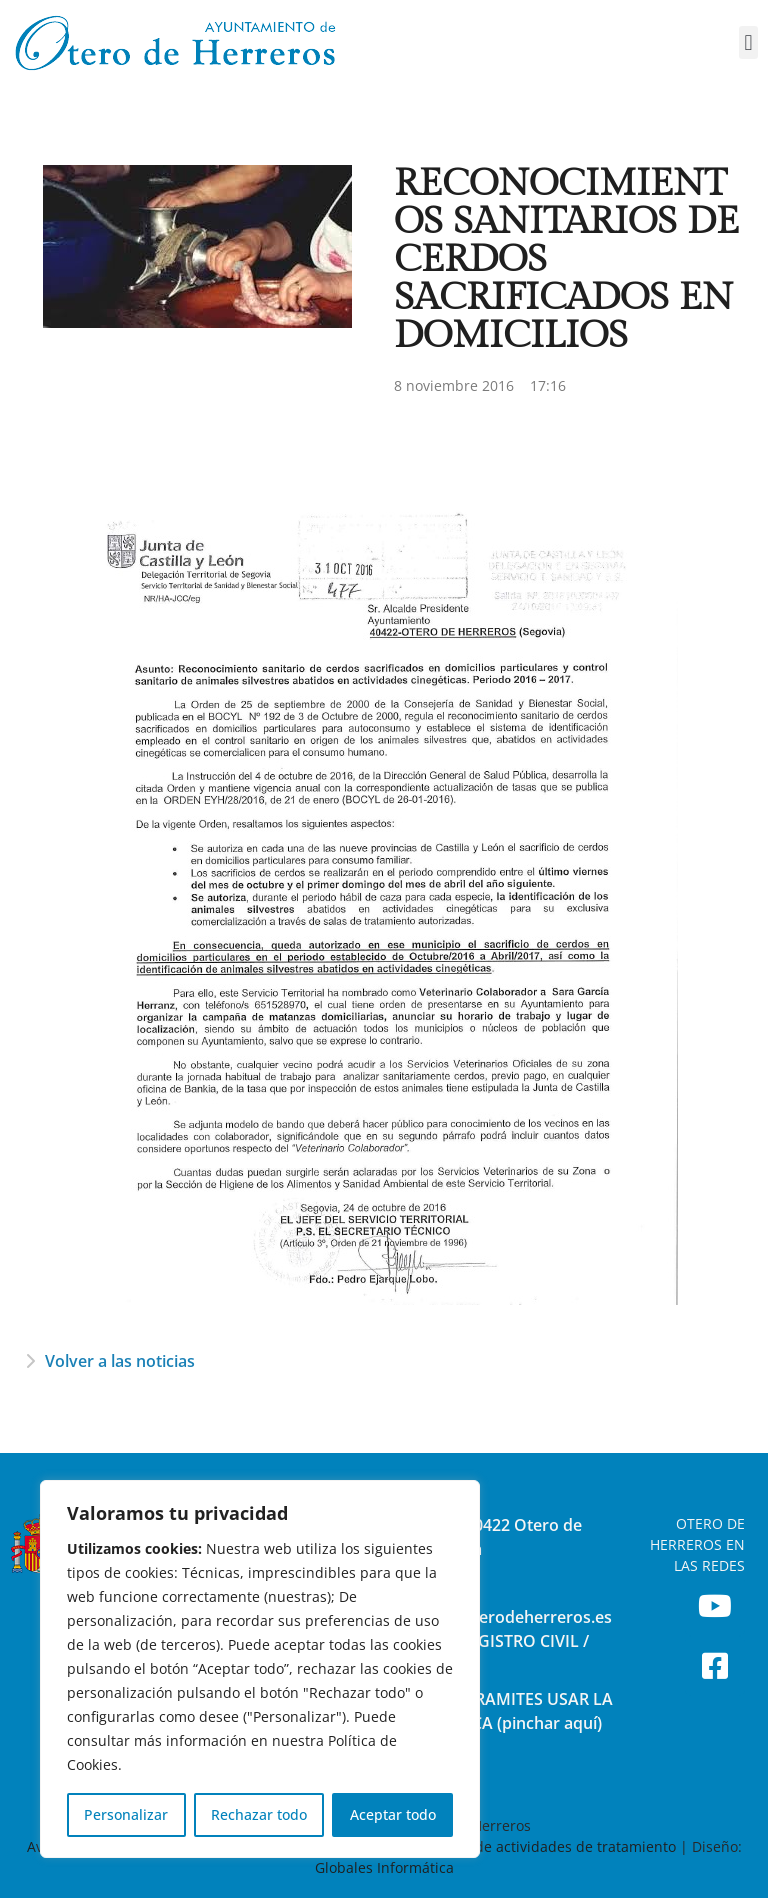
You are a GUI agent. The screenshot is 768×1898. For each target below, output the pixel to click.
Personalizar (126, 1814)
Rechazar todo (259, 1814)
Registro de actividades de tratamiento (546, 1846)
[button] (748, 42)
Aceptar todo (393, 1814)
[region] (260, 1669)
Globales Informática (384, 1867)
